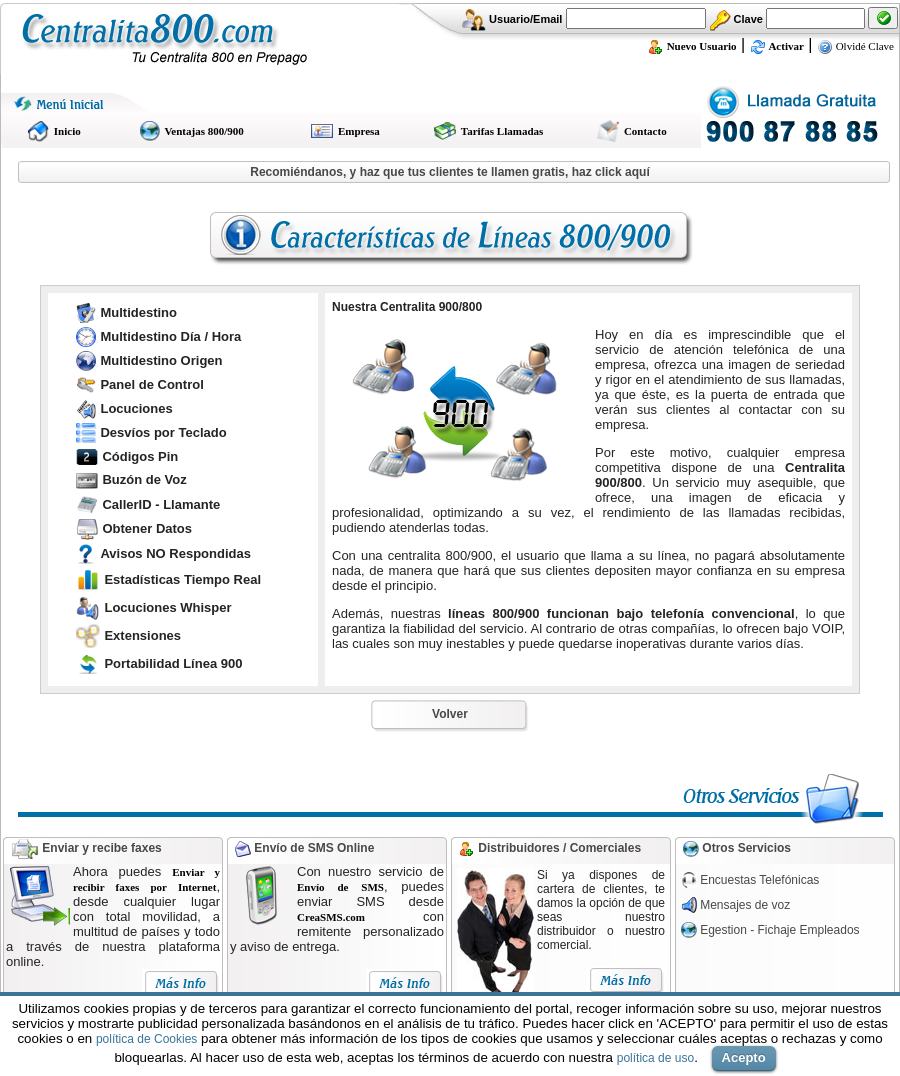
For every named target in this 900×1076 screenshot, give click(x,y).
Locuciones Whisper (167, 607)
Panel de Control (151, 384)
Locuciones (136, 408)
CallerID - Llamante (161, 504)
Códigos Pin (140, 456)
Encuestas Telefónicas (759, 880)
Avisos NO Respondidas (175, 553)
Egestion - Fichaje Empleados (779, 930)
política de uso (655, 1058)
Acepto (744, 1057)
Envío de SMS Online (312, 848)
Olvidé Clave (855, 46)
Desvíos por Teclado (163, 432)
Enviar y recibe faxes (101, 848)
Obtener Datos (147, 528)
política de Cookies (146, 1039)
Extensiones (142, 635)
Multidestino (138, 312)
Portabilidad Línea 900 (173, 663)
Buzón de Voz (144, 479)
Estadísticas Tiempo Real (182, 579)
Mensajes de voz (745, 905)
